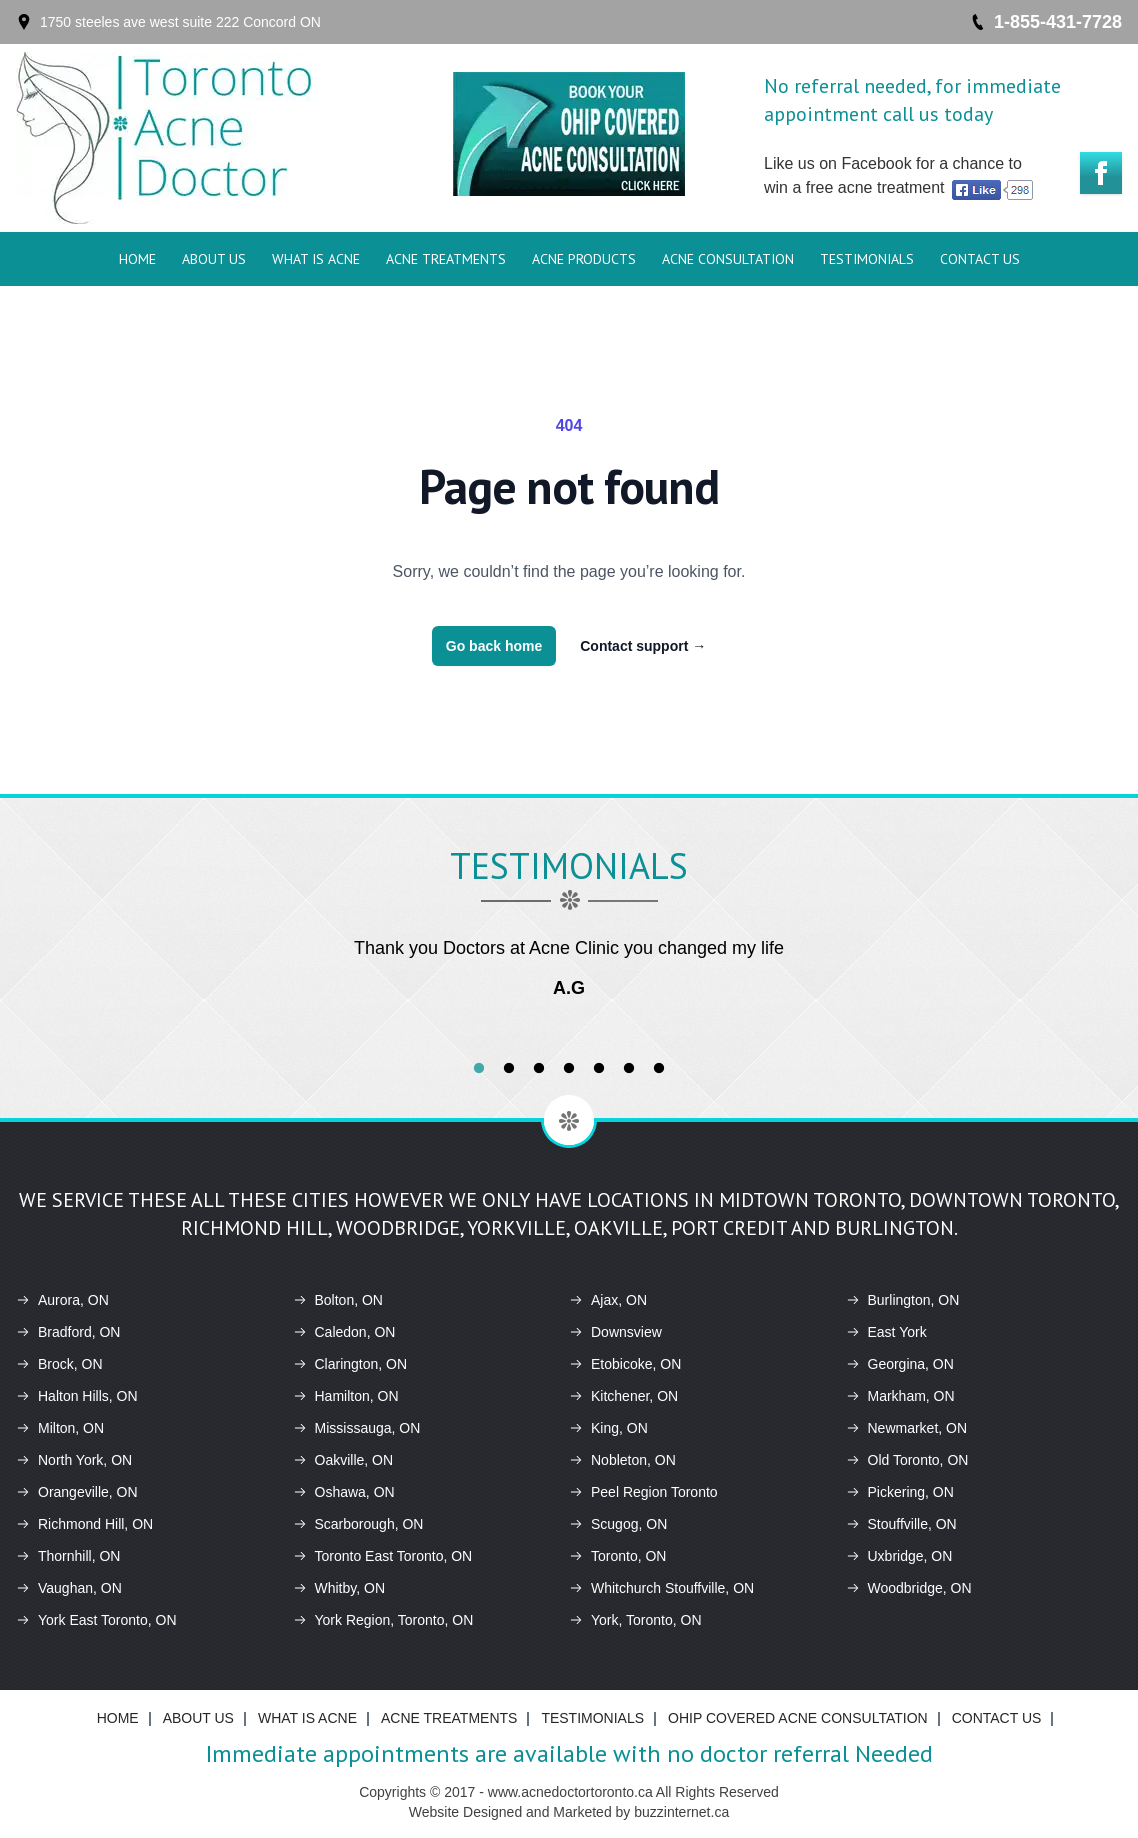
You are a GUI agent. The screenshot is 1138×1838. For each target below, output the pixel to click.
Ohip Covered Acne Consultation (798, 1718)
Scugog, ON (618, 1524)
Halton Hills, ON (77, 1396)
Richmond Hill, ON (84, 1524)
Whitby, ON (339, 1588)
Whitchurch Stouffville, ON (661, 1588)
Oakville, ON (343, 1460)
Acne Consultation (728, 259)
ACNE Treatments (446, 259)
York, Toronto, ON (635, 1620)
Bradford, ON (68, 1332)
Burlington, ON (903, 1300)
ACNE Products (584, 259)
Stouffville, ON (901, 1524)
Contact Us (980, 259)
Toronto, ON (617, 1556)
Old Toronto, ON (907, 1460)
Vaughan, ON (69, 1588)
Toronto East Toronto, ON (383, 1556)
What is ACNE (316, 259)
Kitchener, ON (623, 1396)
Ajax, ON (608, 1300)
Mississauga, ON (357, 1428)
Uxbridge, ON (899, 1556)
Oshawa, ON (344, 1492)
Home (137, 259)
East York (886, 1332)
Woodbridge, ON (909, 1588)
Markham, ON (900, 1396)
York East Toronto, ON (96, 1620)
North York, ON (74, 1460)
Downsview (615, 1332)
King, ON (608, 1428)
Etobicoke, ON (625, 1364)
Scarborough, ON (358, 1524)
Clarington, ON (350, 1364)
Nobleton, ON (622, 1460)
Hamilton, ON (346, 1396)
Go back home (494, 646)
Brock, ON (59, 1364)
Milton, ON (60, 1428)
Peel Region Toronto (643, 1492)
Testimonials (867, 259)
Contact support (643, 646)
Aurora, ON (62, 1300)
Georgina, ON (900, 1364)
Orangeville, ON (77, 1492)
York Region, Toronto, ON (383, 1620)
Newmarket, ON (907, 1428)
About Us (214, 259)
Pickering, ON (900, 1492)
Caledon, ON (344, 1332)
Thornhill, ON (68, 1556)
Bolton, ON (338, 1300)
